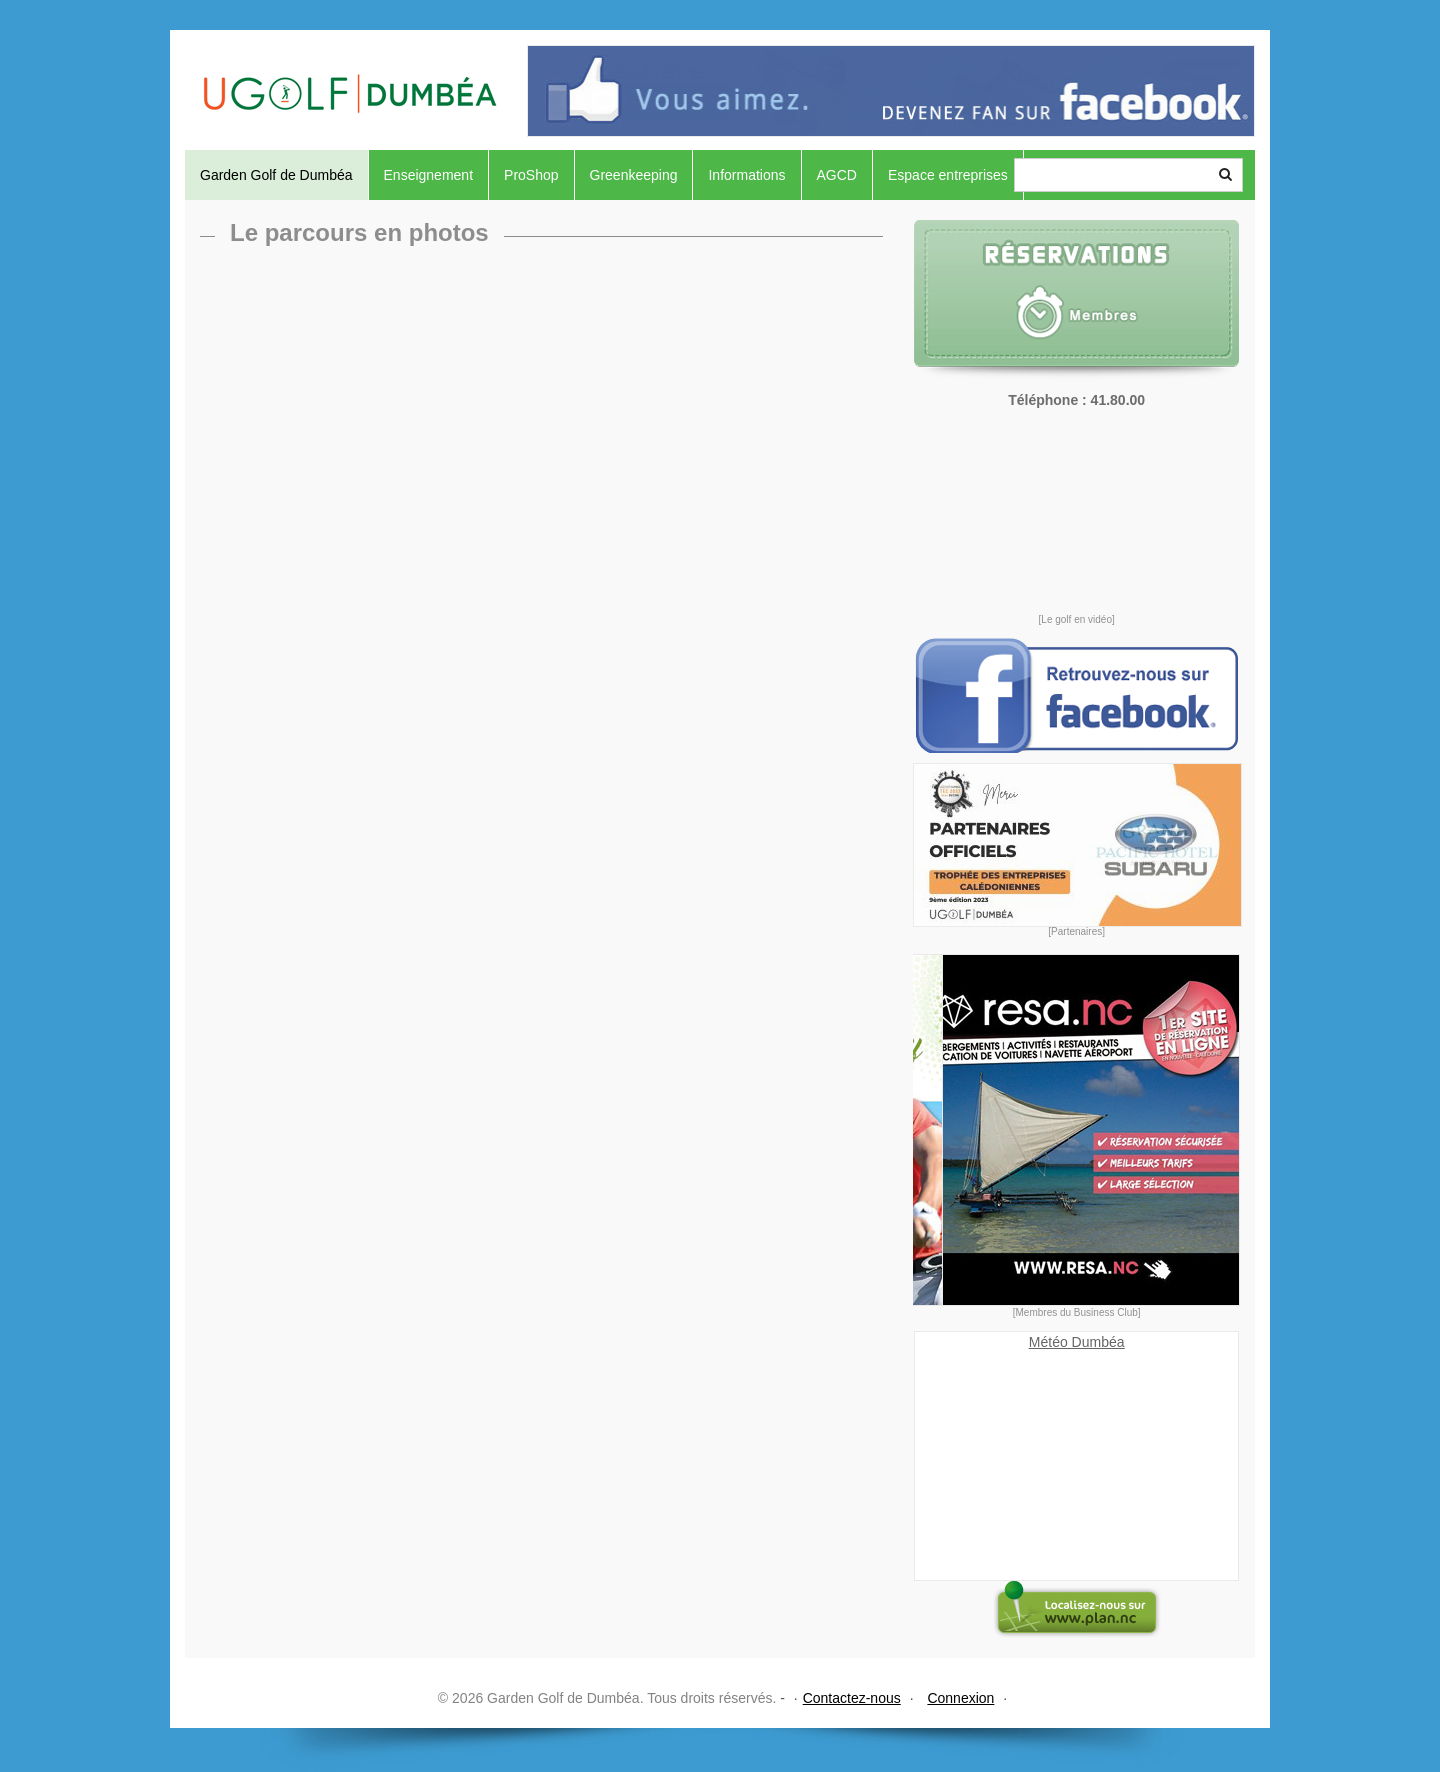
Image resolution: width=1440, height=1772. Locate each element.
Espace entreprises (948, 175)
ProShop (531, 175)
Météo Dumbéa (1077, 1342)
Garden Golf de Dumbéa (276, 175)
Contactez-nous (852, 1698)
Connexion (960, 1698)
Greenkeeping (634, 175)
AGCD (837, 175)
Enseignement (429, 175)
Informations (746, 175)
